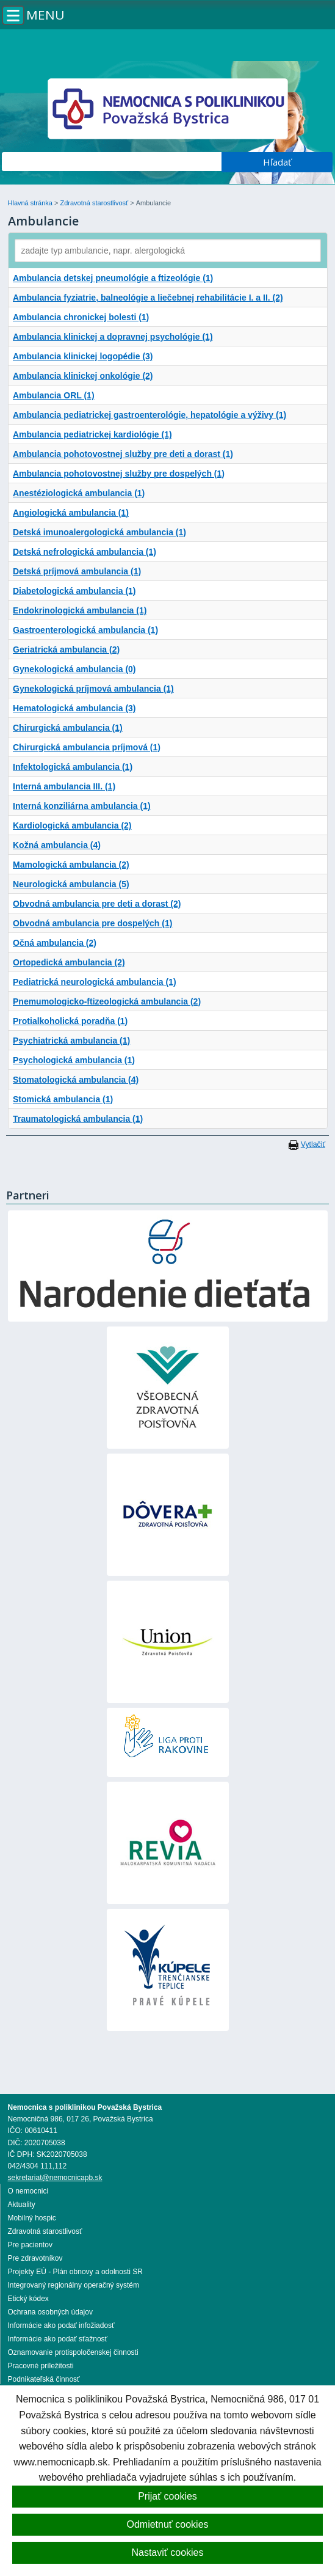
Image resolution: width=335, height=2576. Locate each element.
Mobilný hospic (32, 2218)
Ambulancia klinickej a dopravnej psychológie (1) (113, 337)
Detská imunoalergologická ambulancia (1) (99, 532)
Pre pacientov (30, 2245)
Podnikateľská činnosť (44, 2379)
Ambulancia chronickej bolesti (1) (81, 317)
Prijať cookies (167, 2496)
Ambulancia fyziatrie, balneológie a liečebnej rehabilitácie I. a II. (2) (148, 297)
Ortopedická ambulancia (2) (69, 962)
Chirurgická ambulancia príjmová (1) (86, 747)
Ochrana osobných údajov (50, 2312)
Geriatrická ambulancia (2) (66, 649)
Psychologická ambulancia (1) (74, 1060)
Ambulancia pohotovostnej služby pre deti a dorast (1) (123, 454)
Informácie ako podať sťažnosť (58, 2339)
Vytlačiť (313, 1144)
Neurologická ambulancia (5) (71, 884)
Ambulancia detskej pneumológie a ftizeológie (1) (113, 278)
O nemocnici (28, 2191)
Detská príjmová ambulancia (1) (77, 571)
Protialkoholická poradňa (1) (70, 1021)
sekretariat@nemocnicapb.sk (55, 2177)
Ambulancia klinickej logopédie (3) (83, 356)
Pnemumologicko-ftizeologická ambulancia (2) (107, 1001)
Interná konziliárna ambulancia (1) (82, 806)
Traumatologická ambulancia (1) (78, 1119)
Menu (45, 14)
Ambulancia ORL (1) (54, 395)
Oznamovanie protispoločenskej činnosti (73, 2352)
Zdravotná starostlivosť (95, 203)
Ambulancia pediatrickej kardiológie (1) (92, 434)
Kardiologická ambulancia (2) (72, 825)
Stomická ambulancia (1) (63, 1099)
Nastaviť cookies (167, 2552)
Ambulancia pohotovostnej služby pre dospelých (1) (119, 473)
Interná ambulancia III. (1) (64, 786)
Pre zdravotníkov (35, 2258)
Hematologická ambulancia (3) (74, 708)
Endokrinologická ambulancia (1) (79, 610)
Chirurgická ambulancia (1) (68, 728)
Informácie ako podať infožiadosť (61, 2325)
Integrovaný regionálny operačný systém (73, 2285)
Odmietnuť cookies (167, 2524)
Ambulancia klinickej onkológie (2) (83, 376)
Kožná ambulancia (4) (57, 845)
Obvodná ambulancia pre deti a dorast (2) (97, 904)
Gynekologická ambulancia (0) (74, 669)
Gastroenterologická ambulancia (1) (85, 630)
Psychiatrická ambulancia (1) (71, 1040)
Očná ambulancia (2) (54, 943)
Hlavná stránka (31, 203)
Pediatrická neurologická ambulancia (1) (94, 982)
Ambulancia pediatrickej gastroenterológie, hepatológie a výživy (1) (149, 415)
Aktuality (21, 2204)
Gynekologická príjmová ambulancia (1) (93, 688)
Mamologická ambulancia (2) (71, 864)
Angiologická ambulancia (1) (71, 513)
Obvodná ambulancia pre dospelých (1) (92, 923)
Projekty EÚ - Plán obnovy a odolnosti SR (75, 2271)
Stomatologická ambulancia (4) (76, 1080)
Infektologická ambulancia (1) (72, 767)
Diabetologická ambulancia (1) (74, 591)
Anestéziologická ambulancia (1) (79, 493)
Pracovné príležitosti (41, 2366)
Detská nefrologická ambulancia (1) (84, 552)
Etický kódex (28, 2298)
